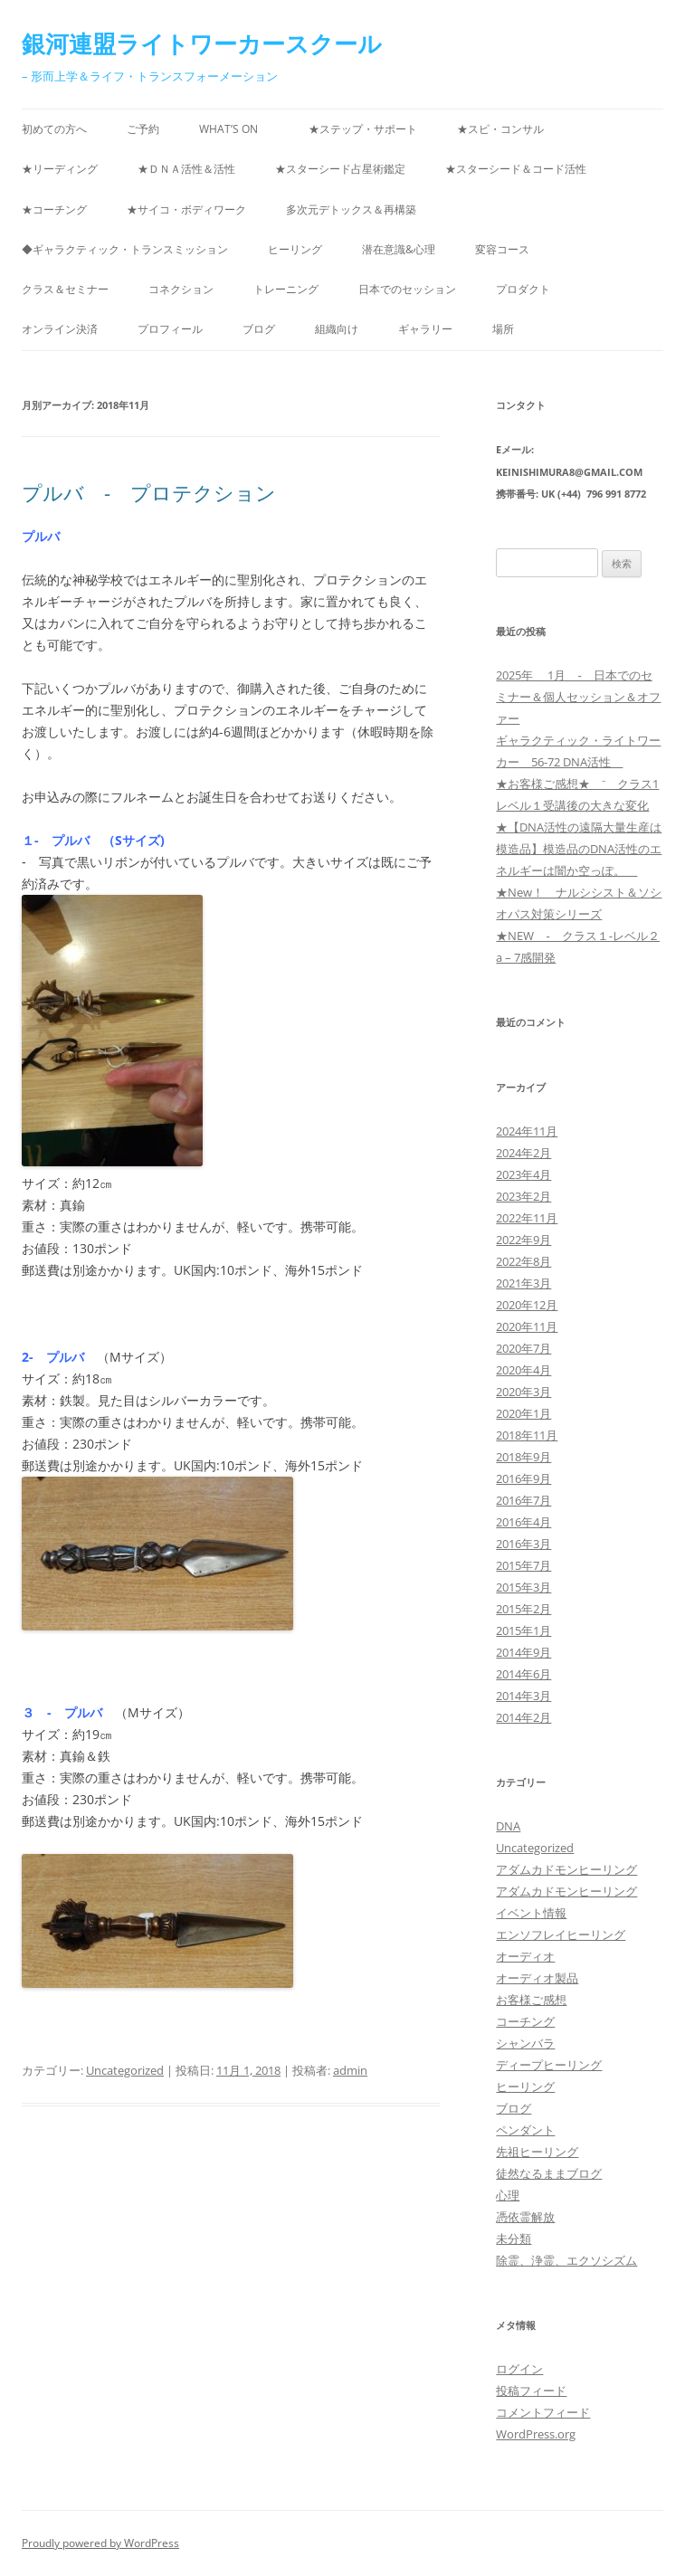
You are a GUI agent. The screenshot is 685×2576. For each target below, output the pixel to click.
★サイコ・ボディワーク (186, 209)
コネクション (181, 289)
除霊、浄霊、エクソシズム (566, 2260)
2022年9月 (523, 1239)
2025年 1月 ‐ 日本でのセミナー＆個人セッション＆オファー (578, 697)
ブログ (259, 329)
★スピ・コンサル (500, 129)
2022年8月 (523, 1261)
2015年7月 (523, 1565)
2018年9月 (523, 1457)
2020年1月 (523, 1413)
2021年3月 (523, 1283)
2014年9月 (523, 1652)
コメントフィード (543, 2412)
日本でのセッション (407, 289)
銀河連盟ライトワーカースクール (202, 43)
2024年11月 (526, 1131)
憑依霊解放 (525, 2217)
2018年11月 (526, 1435)
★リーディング (60, 168)
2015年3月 (523, 1587)
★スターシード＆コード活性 (515, 168)
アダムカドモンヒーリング (566, 1869)
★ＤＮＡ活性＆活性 (186, 168)
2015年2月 (523, 1609)
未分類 (513, 2238)
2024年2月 (523, 1153)
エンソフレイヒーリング (560, 1934)
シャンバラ (525, 2043)
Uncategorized (125, 2070)
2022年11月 (526, 1218)
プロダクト (523, 289)
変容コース (502, 249)
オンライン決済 (60, 329)
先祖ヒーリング (537, 2151)
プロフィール (170, 329)
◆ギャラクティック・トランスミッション (125, 249)
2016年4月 (523, 1522)
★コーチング (54, 209)
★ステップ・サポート (363, 129)
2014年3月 (523, 1695)
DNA (508, 1826)
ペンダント (525, 2130)
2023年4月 (523, 1174)
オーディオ (525, 1956)
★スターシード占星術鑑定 (340, 168)
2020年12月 (526, 1305)
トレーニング (286, 289)
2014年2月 (523, 1717)
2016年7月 (523, 1500)
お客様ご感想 (531, 1999)
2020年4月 (523, 1370)
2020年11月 (526, 1326)
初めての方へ (54, 129)
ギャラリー (425, 329)
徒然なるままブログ (549, 2173)
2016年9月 (523, 1478)
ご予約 (143, 129)
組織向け (336, 329)
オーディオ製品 (537, 1978)
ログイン (519, 2369)
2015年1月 (523, 1630)
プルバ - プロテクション (149, 492)
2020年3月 (523, 1391)
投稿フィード (531, 2390)
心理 (507, 2195)
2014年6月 (523, 1674)
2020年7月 (523, 1348)
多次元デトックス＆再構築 (356, 209)
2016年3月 (523, 1543)
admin (350, 2070)
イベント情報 (531, 1913)
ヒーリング (295, 249)
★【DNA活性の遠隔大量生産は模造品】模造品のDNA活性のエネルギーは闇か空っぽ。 (578, 849)
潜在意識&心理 (398, 249)
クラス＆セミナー (65, 289)
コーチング (525, 2021)
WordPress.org (536, 2434)
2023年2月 (523, 1196)
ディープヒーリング (549, 2065)
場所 (503, 329)
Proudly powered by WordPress (100, 2543)
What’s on (234, 129)
